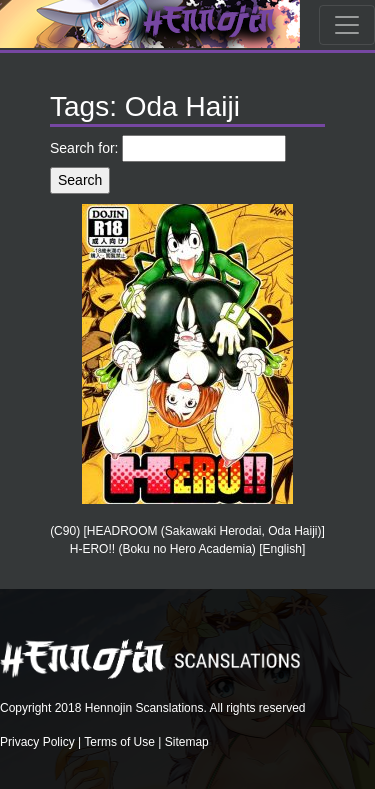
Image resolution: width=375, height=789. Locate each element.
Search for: (84, 148)
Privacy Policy (37, 742)
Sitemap (187, 742)
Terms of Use (119, 742)
